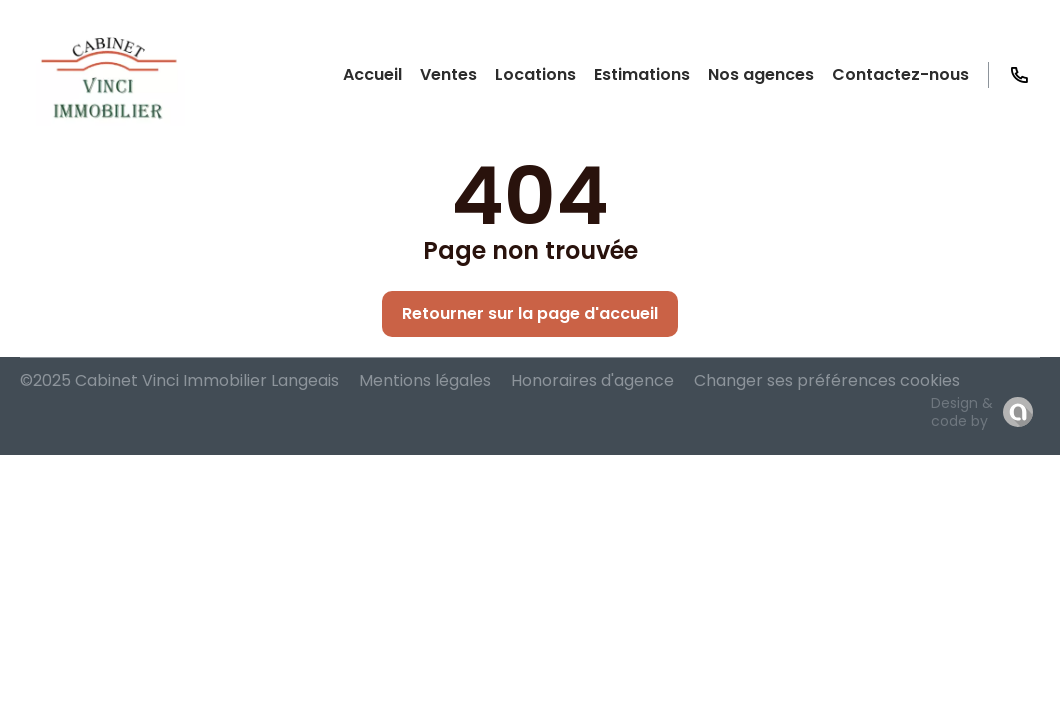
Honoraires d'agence (592, 380)
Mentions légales (425, 380)
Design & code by (962, 412)
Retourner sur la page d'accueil (530, 313)
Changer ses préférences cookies (827, 380)
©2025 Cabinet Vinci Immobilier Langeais (179, 380)
